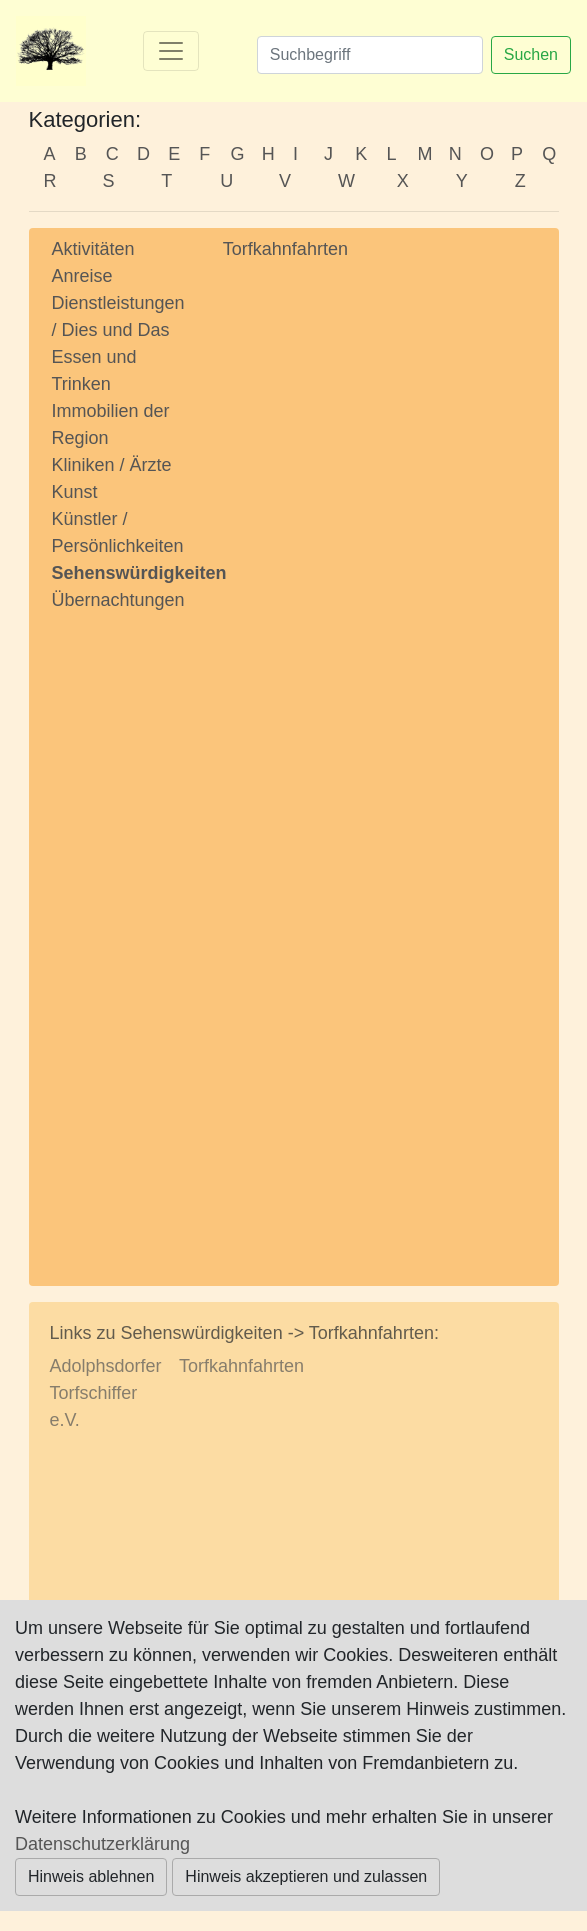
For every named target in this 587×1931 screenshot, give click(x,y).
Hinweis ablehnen (91, 1876)
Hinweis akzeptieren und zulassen (306, 1876)
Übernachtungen (118, 600)
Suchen (531, 54)
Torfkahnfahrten (285, 249)
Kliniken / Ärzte (112, 465)
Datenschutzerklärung (102, 1844)
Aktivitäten (93, 249)
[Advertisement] (122, 930)
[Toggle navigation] (171, 51)
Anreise (82, 276)
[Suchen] (370, 55)
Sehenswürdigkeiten (139, 573)
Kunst (75, 492)
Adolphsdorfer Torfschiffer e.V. (106, 1393)
